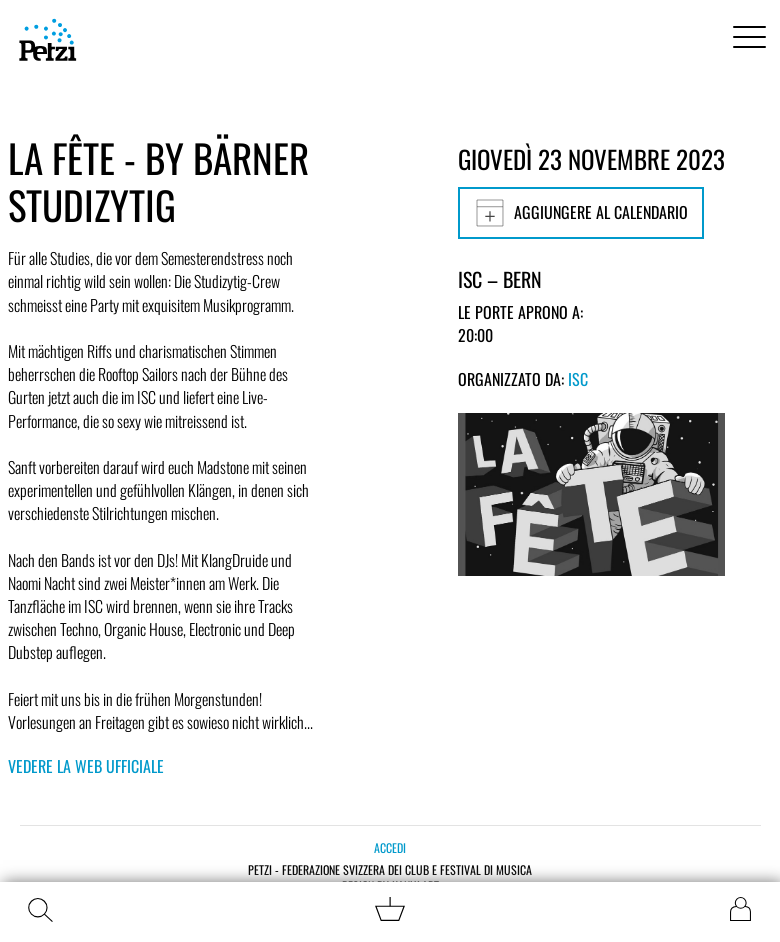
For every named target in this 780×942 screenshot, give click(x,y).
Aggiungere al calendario (581, 213)
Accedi (390, 847)
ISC (578, 379)
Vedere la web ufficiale (86, 766)
